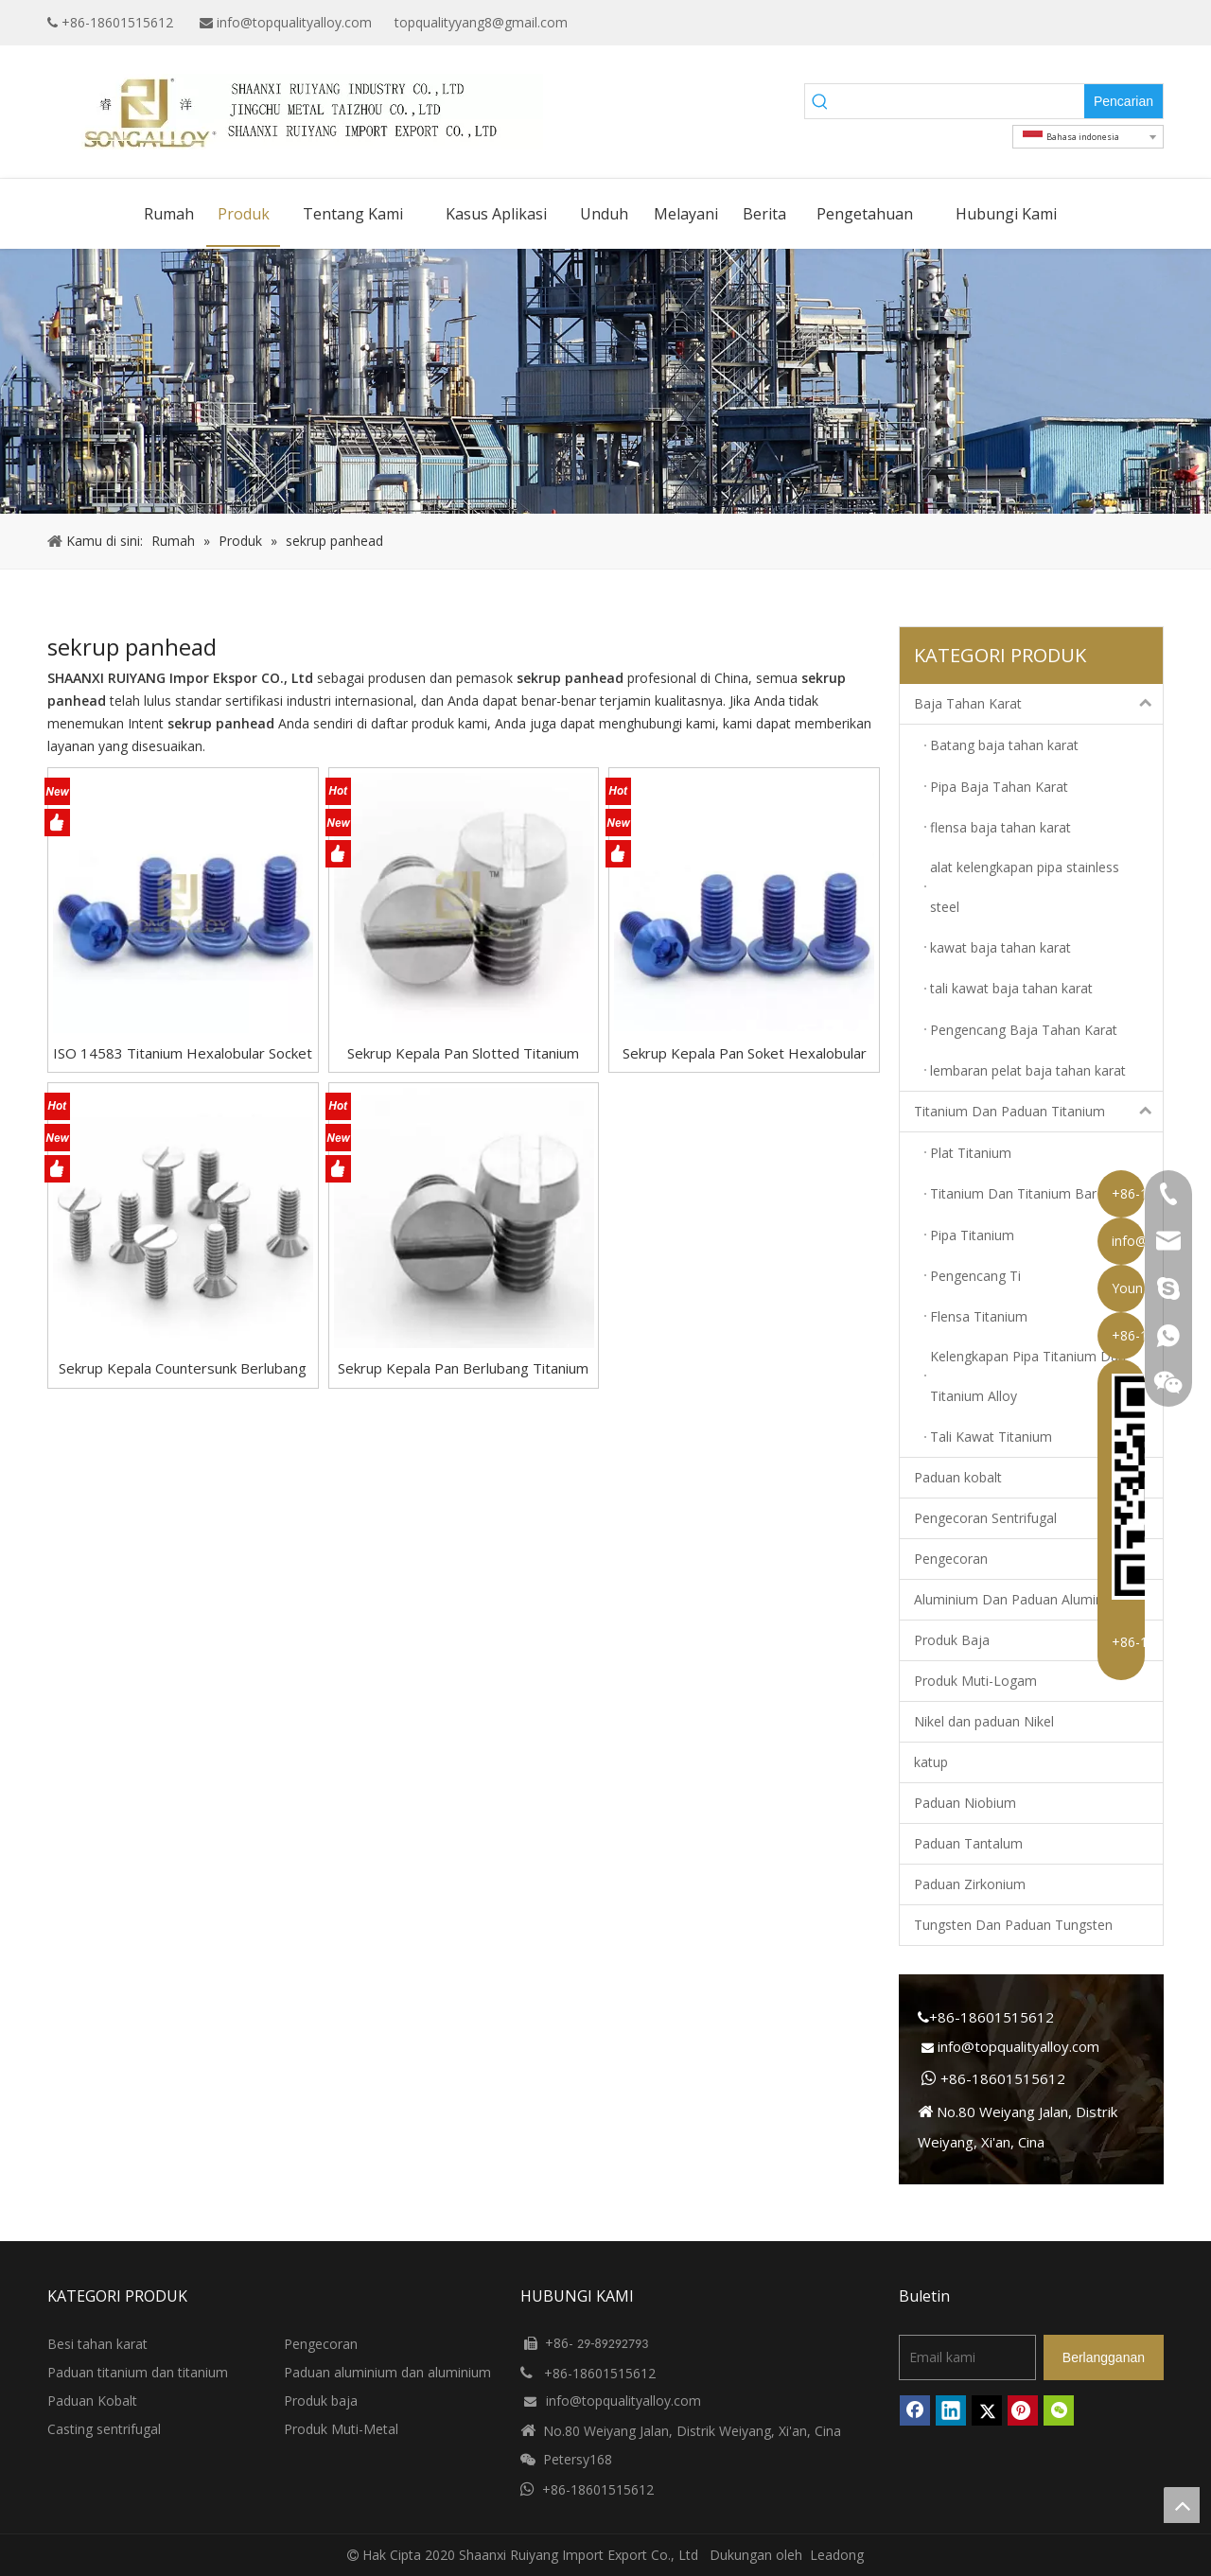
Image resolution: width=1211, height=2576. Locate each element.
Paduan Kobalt (92, 2401)
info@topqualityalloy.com (294, 22)
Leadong (837, 2555)
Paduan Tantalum (968, 1843)
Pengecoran (951, 1559)
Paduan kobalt (958, 1477)
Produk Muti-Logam (975, 1681)
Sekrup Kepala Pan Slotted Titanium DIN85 (463, 1053)
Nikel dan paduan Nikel (984, 1721)
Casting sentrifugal (104, 2429)
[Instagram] (1151, 22)
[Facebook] (1033, 22)
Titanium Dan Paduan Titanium (1038, 1111)
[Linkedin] (1092, 22)
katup (931, 1762)
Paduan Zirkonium (970, 1884)
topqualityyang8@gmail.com (481, 22)
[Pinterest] (1023, 2410)
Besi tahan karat (97, 2344)
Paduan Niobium (965, 1803)
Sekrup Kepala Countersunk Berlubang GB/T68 (183, 1368)
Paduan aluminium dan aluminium (387, 2372)
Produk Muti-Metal (341, 2429)
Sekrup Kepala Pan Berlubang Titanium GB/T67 (463, 1368)
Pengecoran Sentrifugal (985, 1518)
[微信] (1059, 2410)
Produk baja (321, 2401)
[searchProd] (960, 101)
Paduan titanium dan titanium (137, 2372)
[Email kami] (967, 2357)
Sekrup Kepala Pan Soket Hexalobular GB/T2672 (745, 1053)
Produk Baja (952, 1640)
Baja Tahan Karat (1038, 704)
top (1182, 2505)
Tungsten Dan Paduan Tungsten (1013, 1925)
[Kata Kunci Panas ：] (1123, 101)
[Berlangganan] (1104, 2357)
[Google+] (1063, 22)
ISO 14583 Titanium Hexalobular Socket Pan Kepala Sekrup (182, 1053)
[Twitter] (1121, 22)
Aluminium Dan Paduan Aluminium (1020, 1599)
